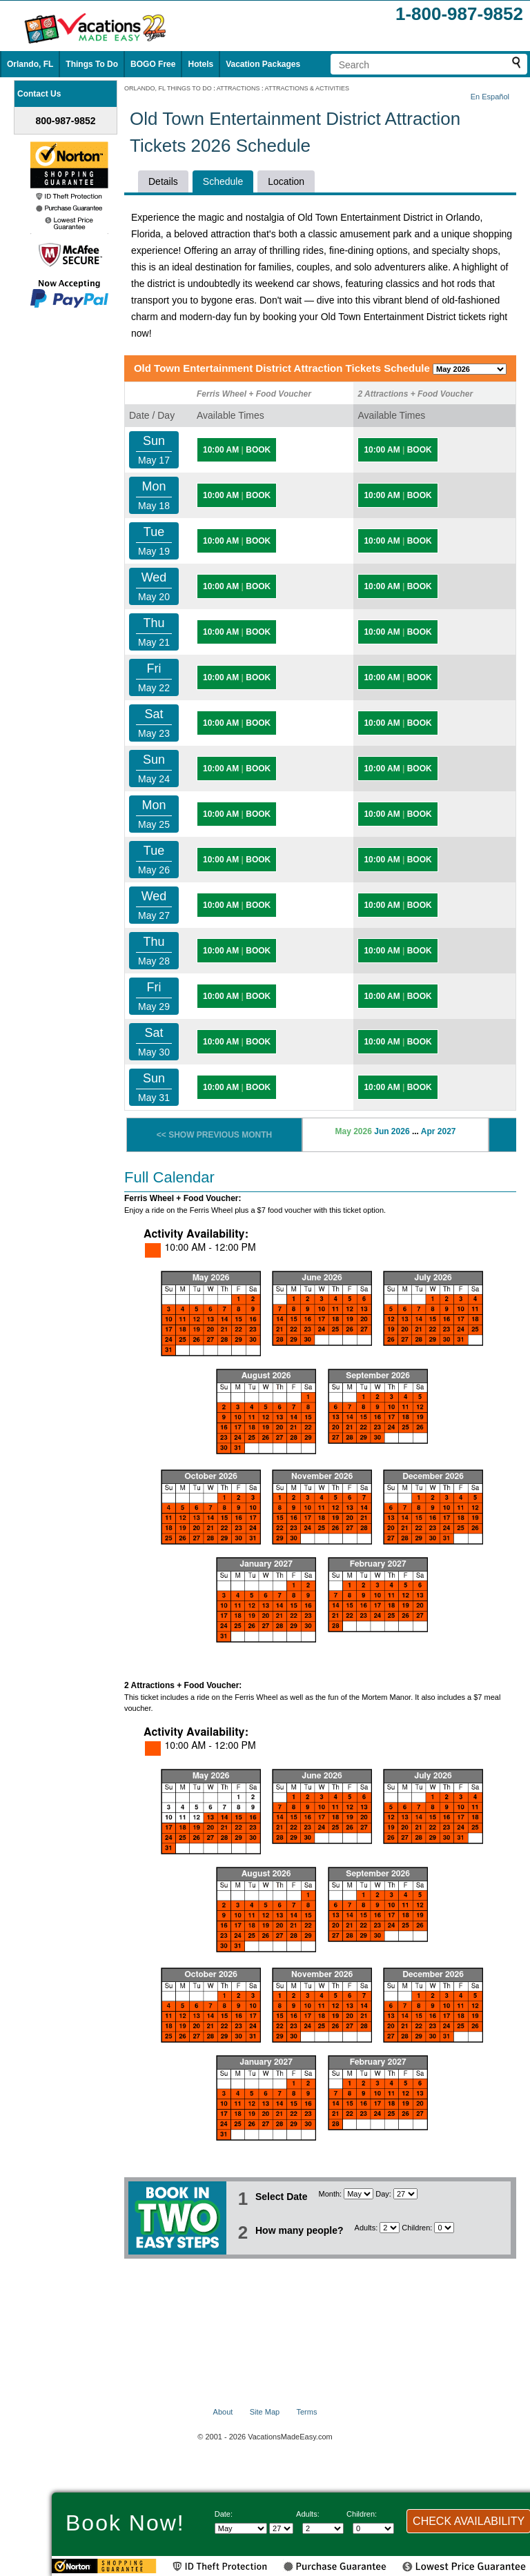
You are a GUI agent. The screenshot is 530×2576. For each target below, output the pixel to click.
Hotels (200, 64)
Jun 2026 (391, 1131)
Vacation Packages (263, 64)
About (223, 2412)
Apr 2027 (438, 1131)
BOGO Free (152, 64)
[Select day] (405, 2193)
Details (163, 181)
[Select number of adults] (390, 2227)
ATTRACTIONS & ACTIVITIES (307, 88)
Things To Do (92, 64)
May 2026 (353, 1131)
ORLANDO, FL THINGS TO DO (168, 88)
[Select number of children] (444, 2227)
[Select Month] (358, 2193)
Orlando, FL (30, 64)
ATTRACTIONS (238, 88)
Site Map (264, 2412)
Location (286, 181)
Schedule (223, 181)
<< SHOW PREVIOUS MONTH (214, 1135)
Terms (306, 2412)
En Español (490, 96)
